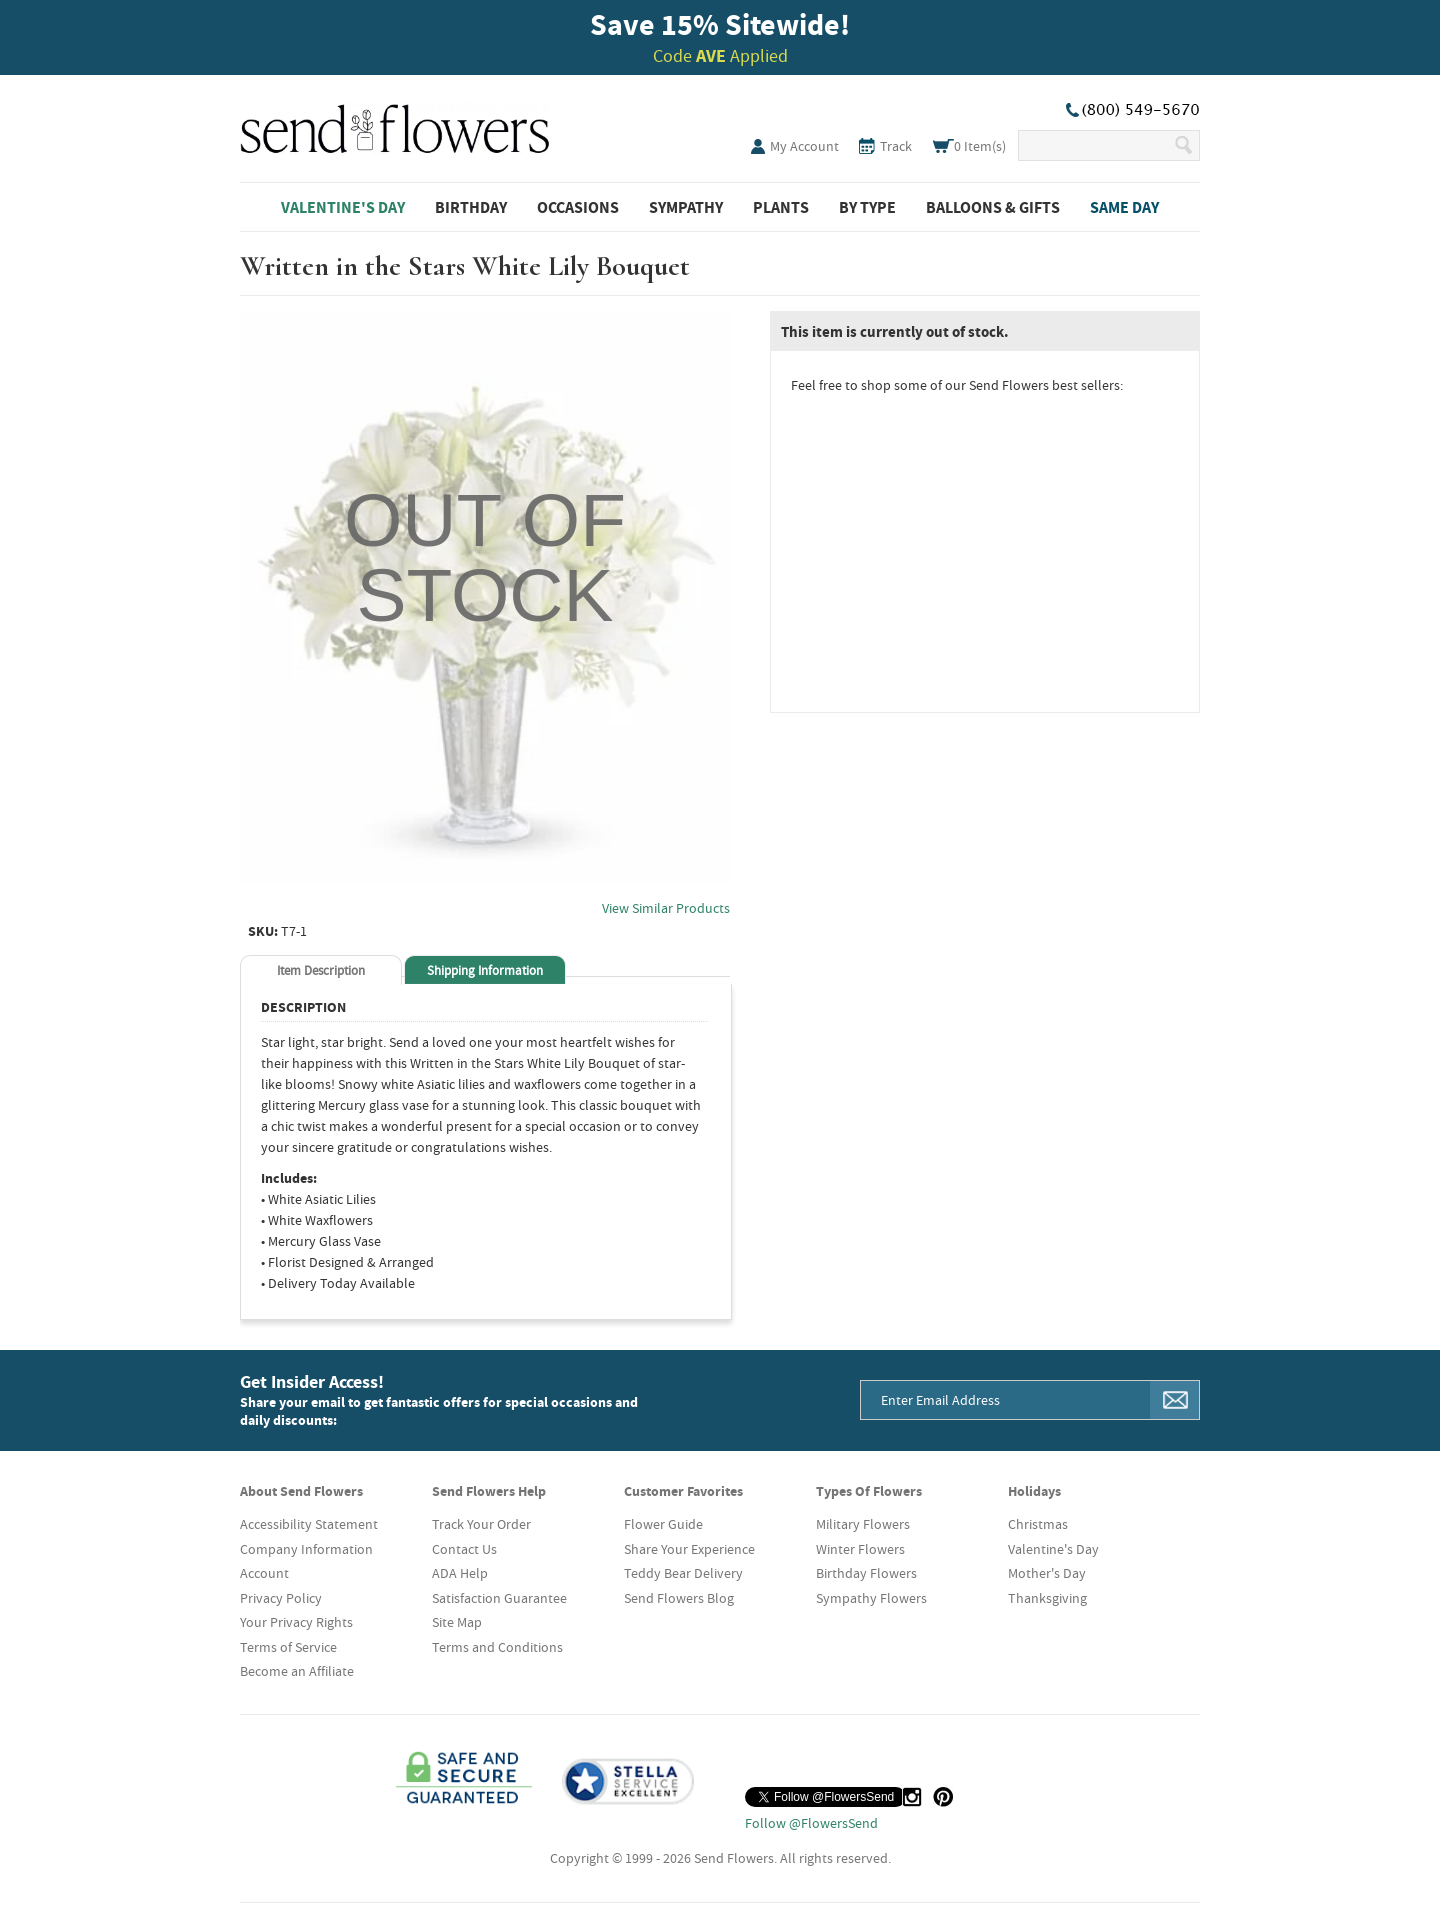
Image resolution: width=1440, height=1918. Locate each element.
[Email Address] (1006, 1400)
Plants (781, 207)
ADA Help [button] (460, 1573)
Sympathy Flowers (871, 1598)
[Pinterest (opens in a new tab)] (943, 1797)
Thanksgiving (1047, 1598)
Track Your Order (481, 1524)
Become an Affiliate (297, 1671)
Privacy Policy (281, 1598)
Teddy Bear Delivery (683, 1573)
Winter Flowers (860, 1549)
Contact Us (464, 1549)
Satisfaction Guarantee (499, 1598)
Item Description (321, 970)
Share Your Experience (689, 1549)
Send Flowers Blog (679, 1598)
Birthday (471, 207)
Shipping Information (485, 970)
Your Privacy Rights (296, 1622)
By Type (867, 207)
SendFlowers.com (395, 125)
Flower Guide (663, 1524)
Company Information (306, 1549)
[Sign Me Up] (1175, 1400)
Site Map (457, 1622)
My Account (804, 146)
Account (264, 1573)
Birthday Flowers (866, 1573)
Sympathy (686, 207)
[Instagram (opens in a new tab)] (912, 1797)
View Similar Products (666, 908)
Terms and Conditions (497, 1647)
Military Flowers (863, 1524)
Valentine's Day (343, 207)
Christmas (1038, 1524)
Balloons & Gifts (993, 207)
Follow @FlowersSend (811, 1823)
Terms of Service (288, 1647)
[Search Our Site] (1095, 145)
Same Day (1124, 207)
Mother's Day (1047, 1573)
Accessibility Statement (309, 1524)
